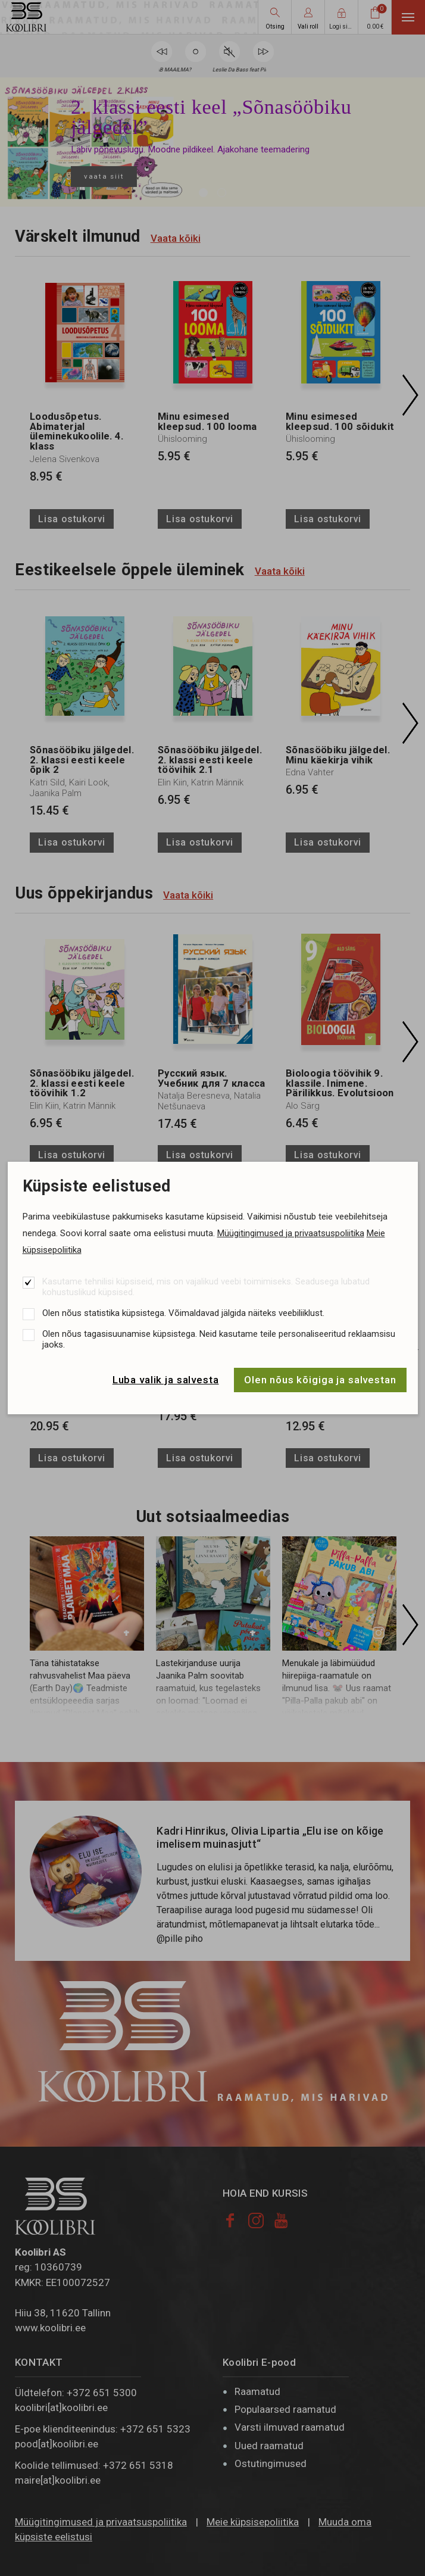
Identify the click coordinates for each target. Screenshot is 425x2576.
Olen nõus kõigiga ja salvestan (320, 1380)
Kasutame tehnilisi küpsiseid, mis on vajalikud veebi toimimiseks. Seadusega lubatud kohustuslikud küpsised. (206, 1287)
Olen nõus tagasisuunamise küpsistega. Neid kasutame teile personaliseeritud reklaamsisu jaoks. (218, 1339)
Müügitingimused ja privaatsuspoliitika (290, 1233)
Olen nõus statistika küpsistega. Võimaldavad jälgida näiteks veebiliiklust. (183, 1313)
